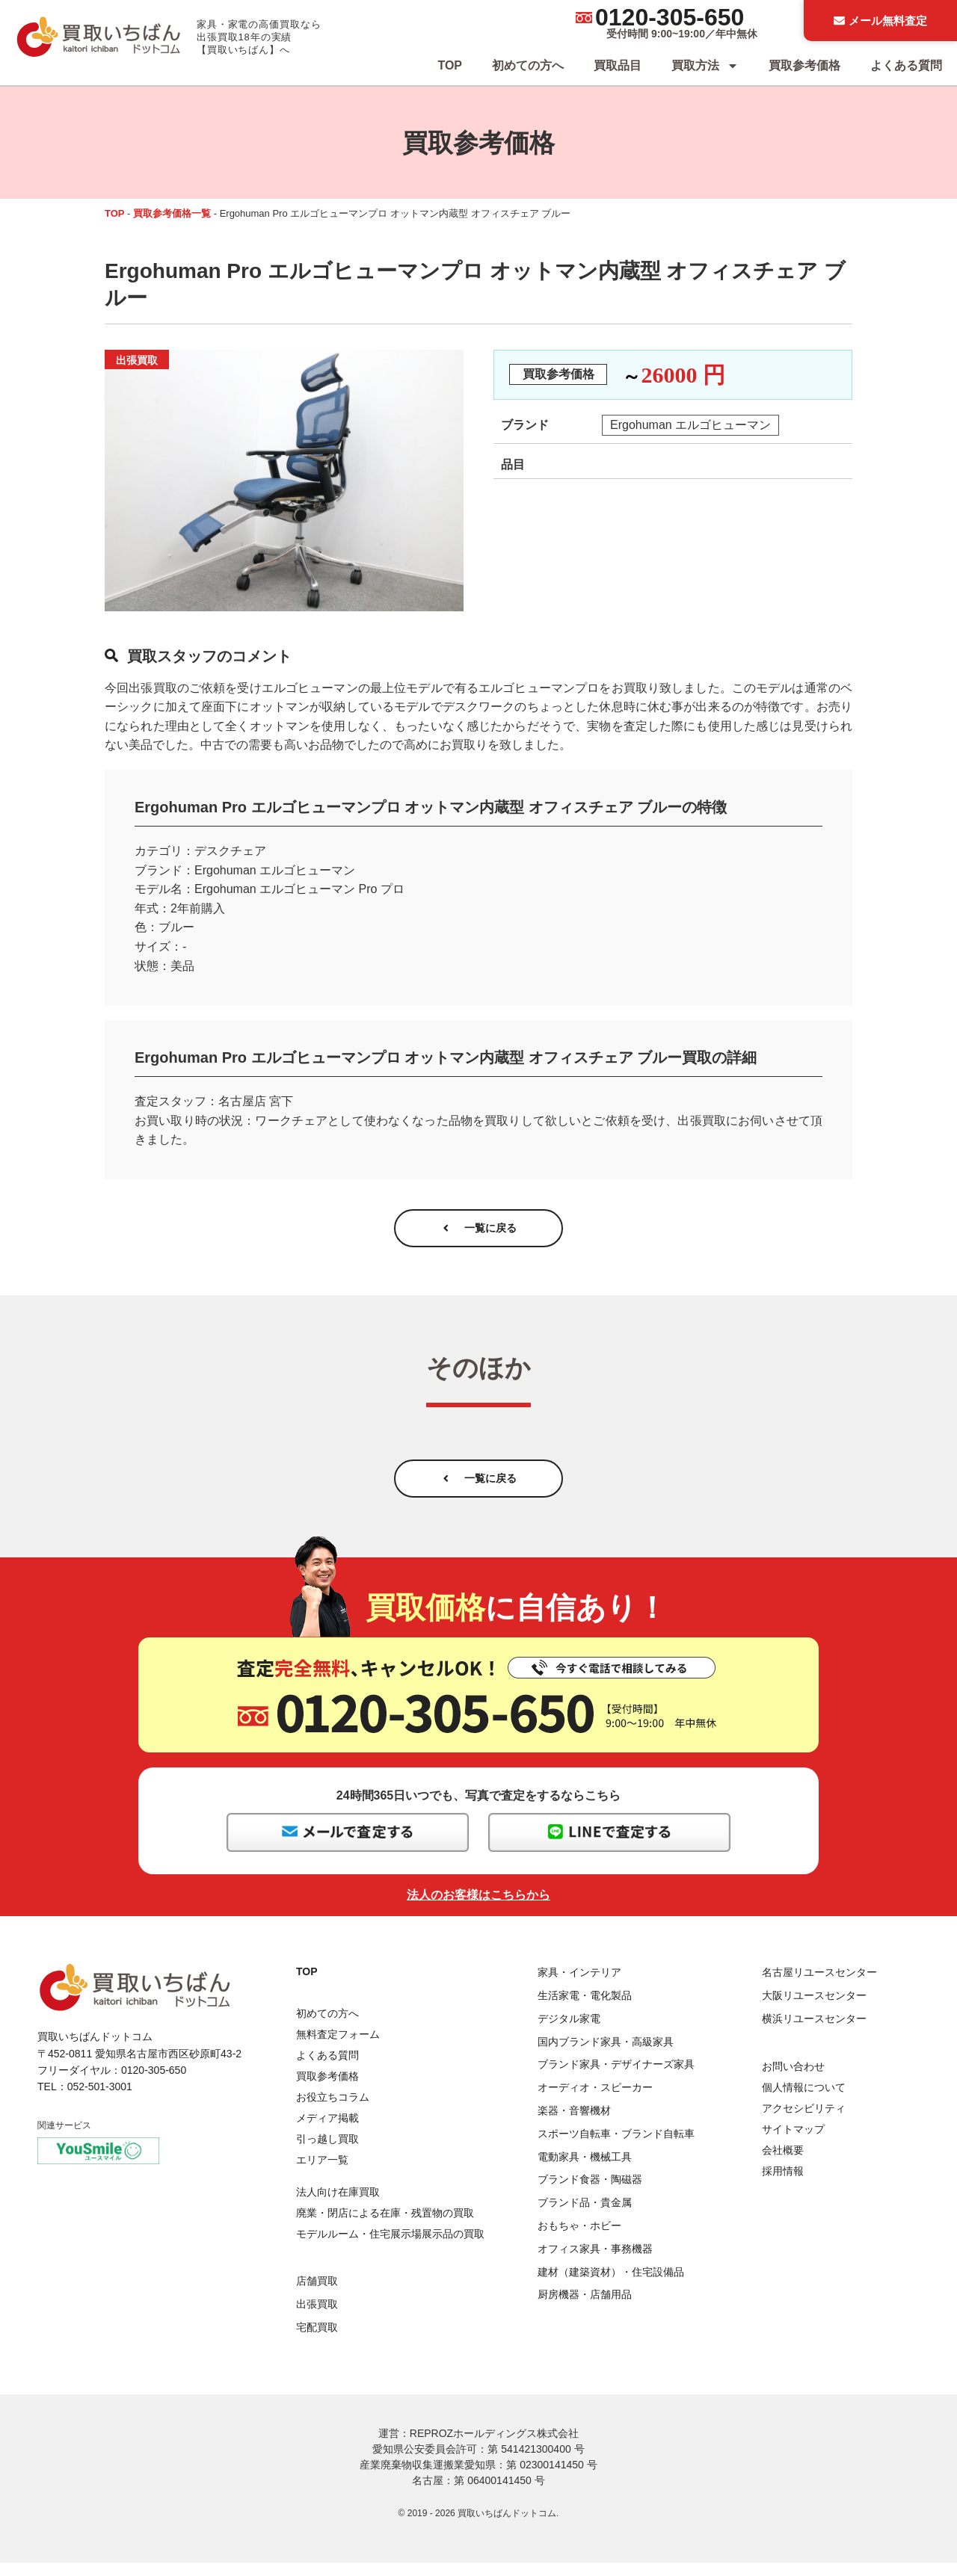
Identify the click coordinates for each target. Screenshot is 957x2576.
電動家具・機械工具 (585, 2170)
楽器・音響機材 (574, 2124)
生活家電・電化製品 (585, 2009)
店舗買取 (317, 2294)
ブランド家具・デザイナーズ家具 (616, 2078)
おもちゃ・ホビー (579, 2239)
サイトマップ (793, 2143)
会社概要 (783, 2163)
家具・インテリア (579, 1986)
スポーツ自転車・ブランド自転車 (616, 2147)
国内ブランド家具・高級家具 (606, 2055)
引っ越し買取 (327, 2153)
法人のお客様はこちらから (478, 1909)
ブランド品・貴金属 (585, 2217)
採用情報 (783, 2184)
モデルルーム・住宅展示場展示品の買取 (390, 2247)
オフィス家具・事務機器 (595, 2262)
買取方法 (705, 65)
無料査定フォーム (338, 2048)
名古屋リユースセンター (819, 1986)
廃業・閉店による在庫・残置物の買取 (385, 2226)
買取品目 (617, 65)
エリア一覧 (322, 2174)
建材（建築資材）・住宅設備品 (611, 2285)
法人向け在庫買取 (338, 2205)
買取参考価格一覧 (172, 213)
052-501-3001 (99, 2101)
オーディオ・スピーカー (595, 2101)
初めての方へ (528, 65)
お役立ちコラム (332, 2111)
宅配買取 (317, 2341)
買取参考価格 (804, 65)
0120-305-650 (669, 17)
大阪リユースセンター (814, 2009)
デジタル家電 (569, 2032)
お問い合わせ (793, 2080)
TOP (449, 65)
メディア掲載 (327, 2132)
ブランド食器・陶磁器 (590, 2193)
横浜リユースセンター (814, 2032)
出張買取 (317, 2317)
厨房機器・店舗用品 (585, 2308)
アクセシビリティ (804, 2122)
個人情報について (804, 2101)
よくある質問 (906, 65)
